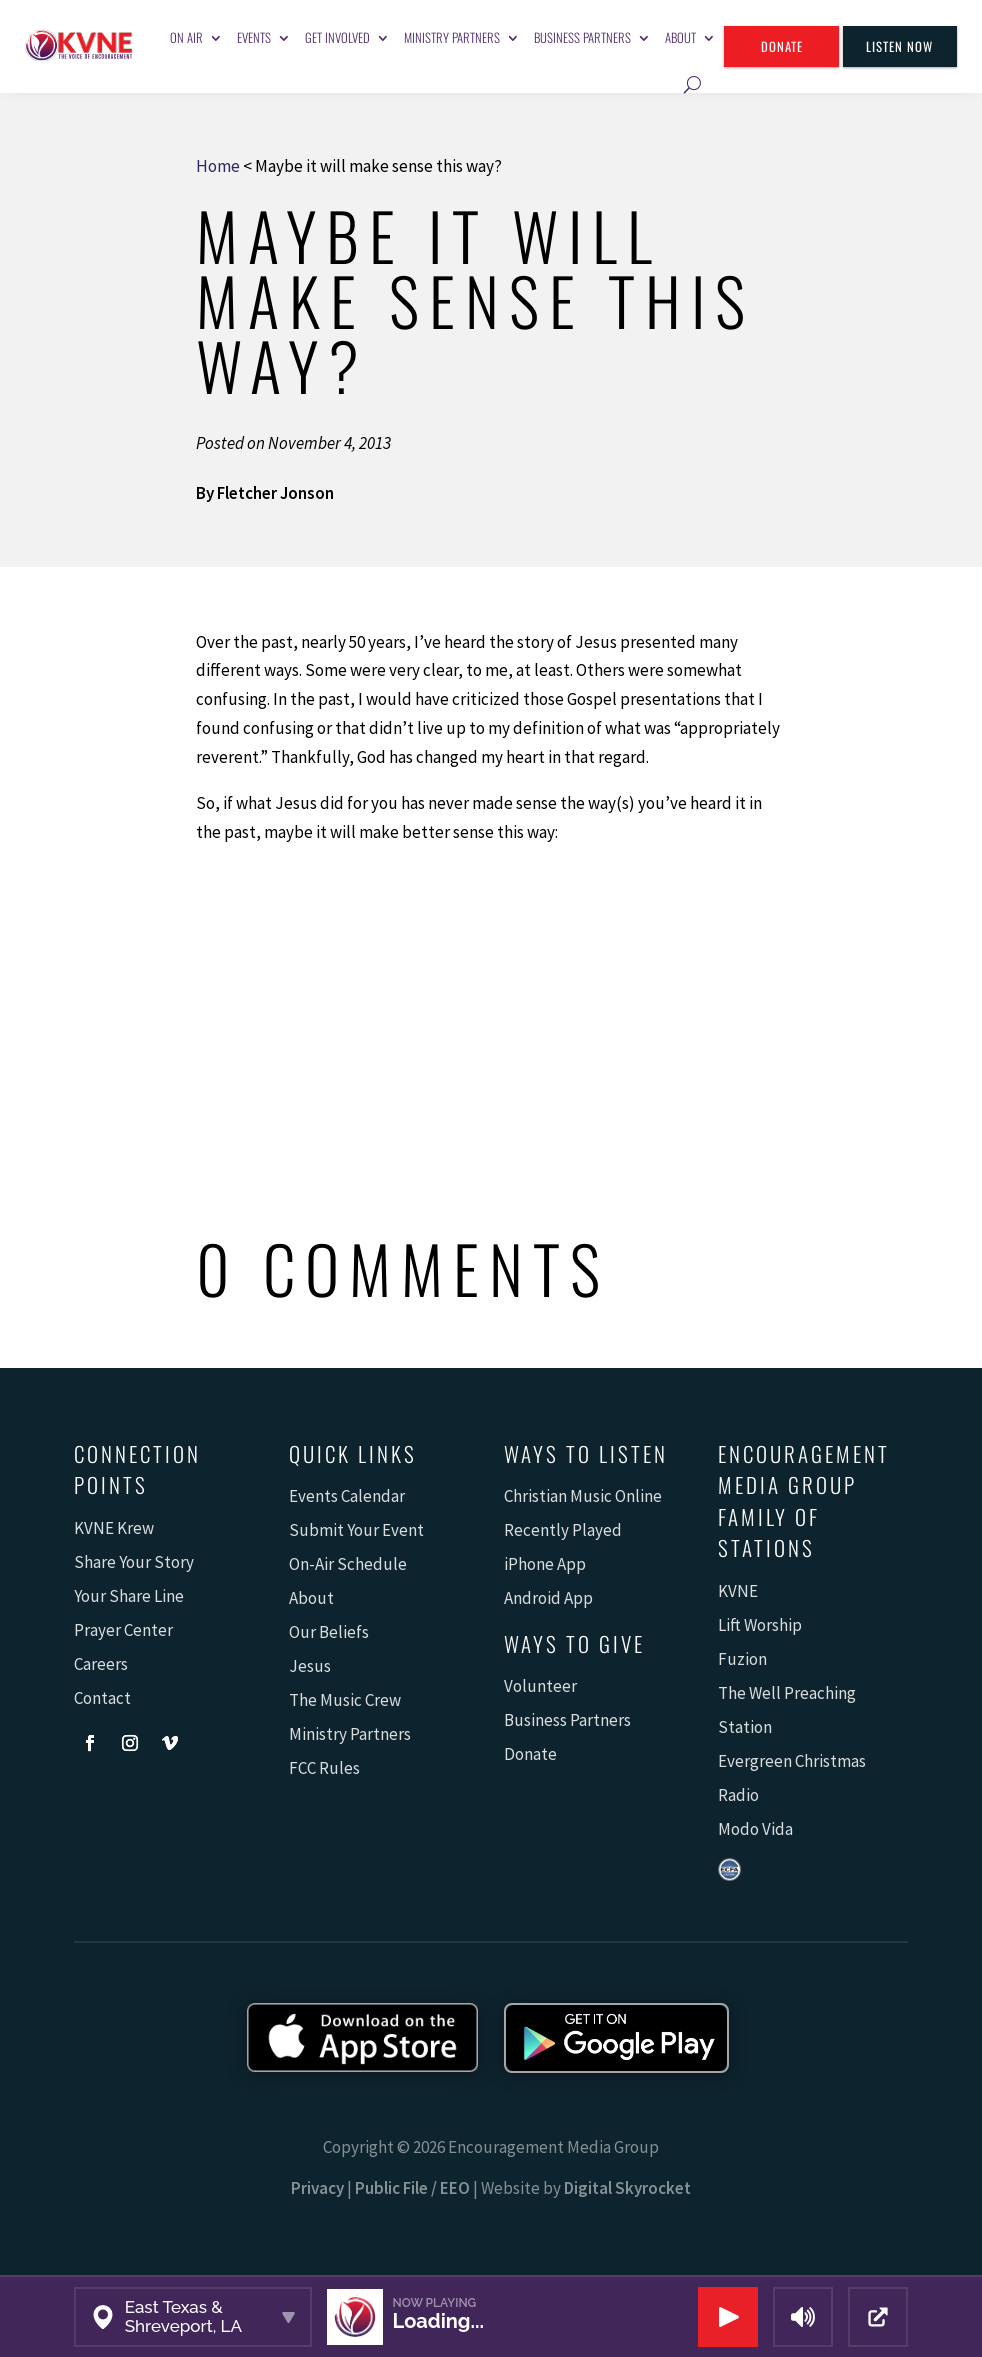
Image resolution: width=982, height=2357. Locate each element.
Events (254, 37)
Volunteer (540, 1686)
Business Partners (582, 37)
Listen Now (899, 46)
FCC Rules (324, 1768)
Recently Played (563, 1530)
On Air (186, 37)
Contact (102, 1698)
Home (218, 166)
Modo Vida (755, 1829)
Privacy (317, 2188)
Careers (101, 1664)
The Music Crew (345, 1700)
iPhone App (545, 1564)
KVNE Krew (114, 1528)
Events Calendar (347, 1496)
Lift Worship (760, 1625)
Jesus (310, 1666)
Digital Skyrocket (627, 2188)
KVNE (738, 1591)
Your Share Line (129, 1596)
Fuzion (742, 1659)
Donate (782, 46)
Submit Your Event (356, 1530)
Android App (548, 1598)
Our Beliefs (329, 1632)
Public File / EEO (412, 2188)
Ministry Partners (452, 37)
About (680, 37)
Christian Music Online (583, 1496)
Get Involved (337, 37)
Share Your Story (134, 1562)
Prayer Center (123, 1630)
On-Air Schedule (348, 1564)
